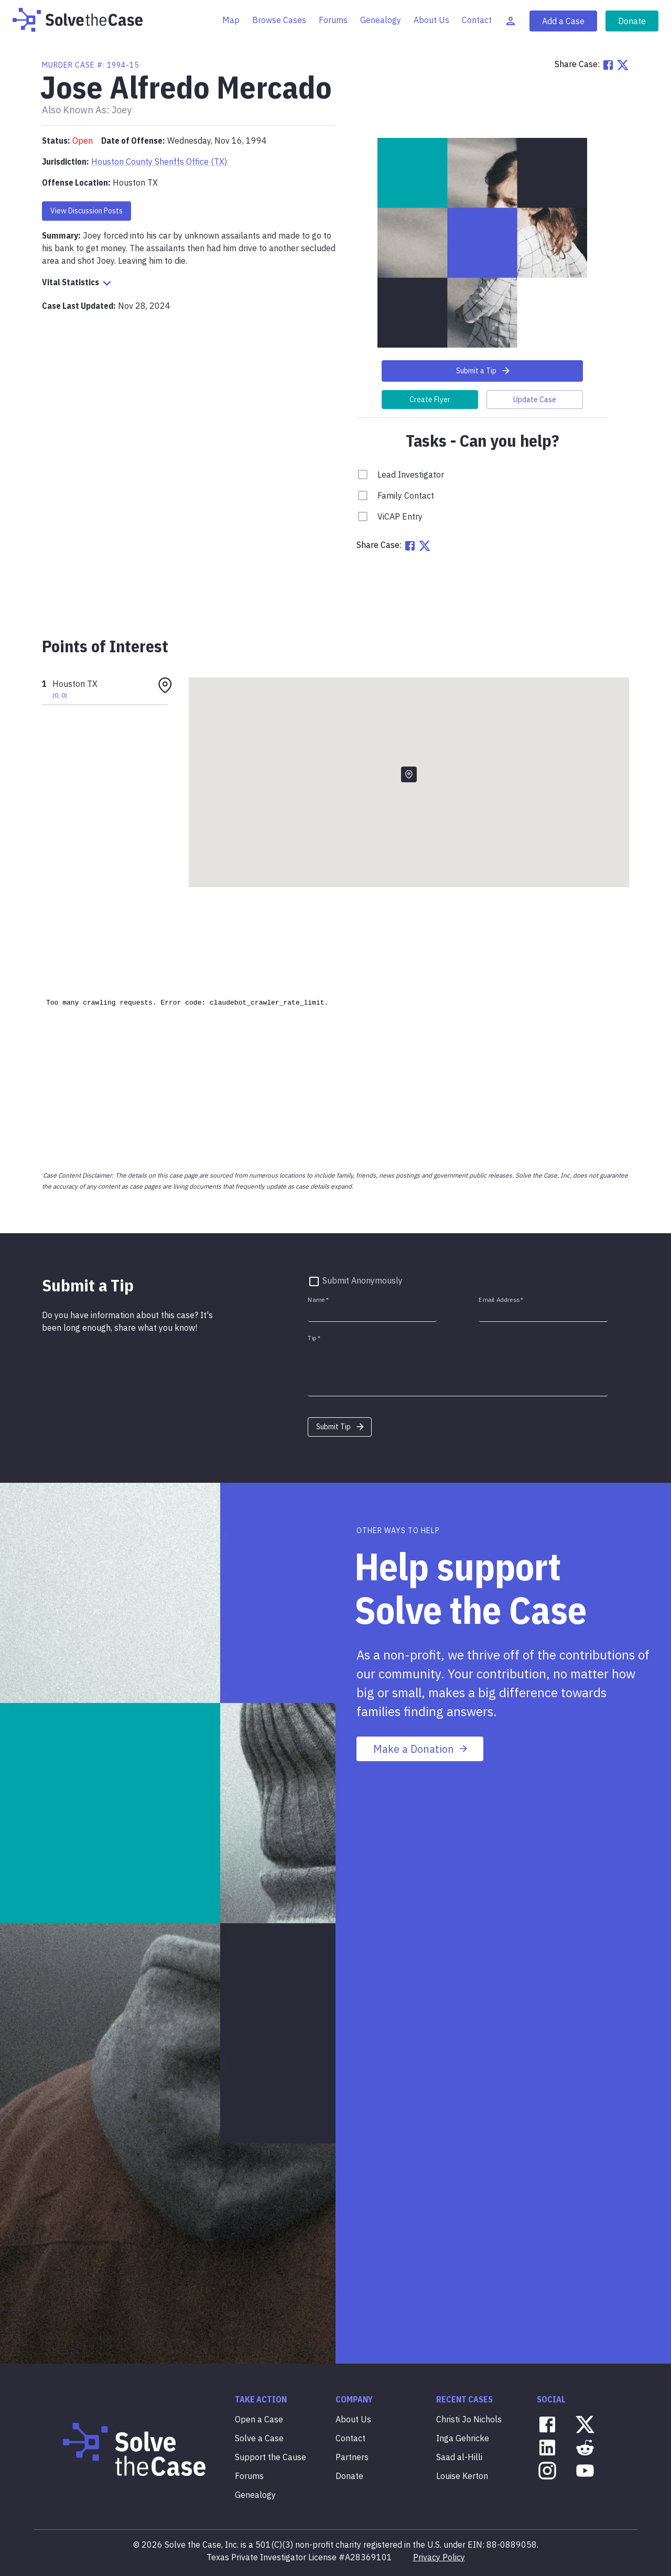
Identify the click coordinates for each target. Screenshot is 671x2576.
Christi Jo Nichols (469, 2419)
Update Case (534, 399)
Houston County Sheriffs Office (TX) (159, 161)
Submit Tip (340, 1426)
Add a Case (563, 21)
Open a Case (259, 2419)
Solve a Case (259, 2438)
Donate (632, 21)
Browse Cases (279, 20)
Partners (352, 2457)
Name (318, 1299)
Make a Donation (421, 1749)
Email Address (501, 1299)
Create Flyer (429, 399)
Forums (333, 20)
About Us (431, 20)
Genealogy (380, 20)
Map (231, 20)
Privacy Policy (439, 2557)
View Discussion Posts (86, 210)
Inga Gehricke (462, 2438)
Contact (477, 20)
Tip (314, 1338)
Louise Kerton (462, 2476)
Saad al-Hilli (459, 2457)
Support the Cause (270, 2457)
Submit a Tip (483, 370)
